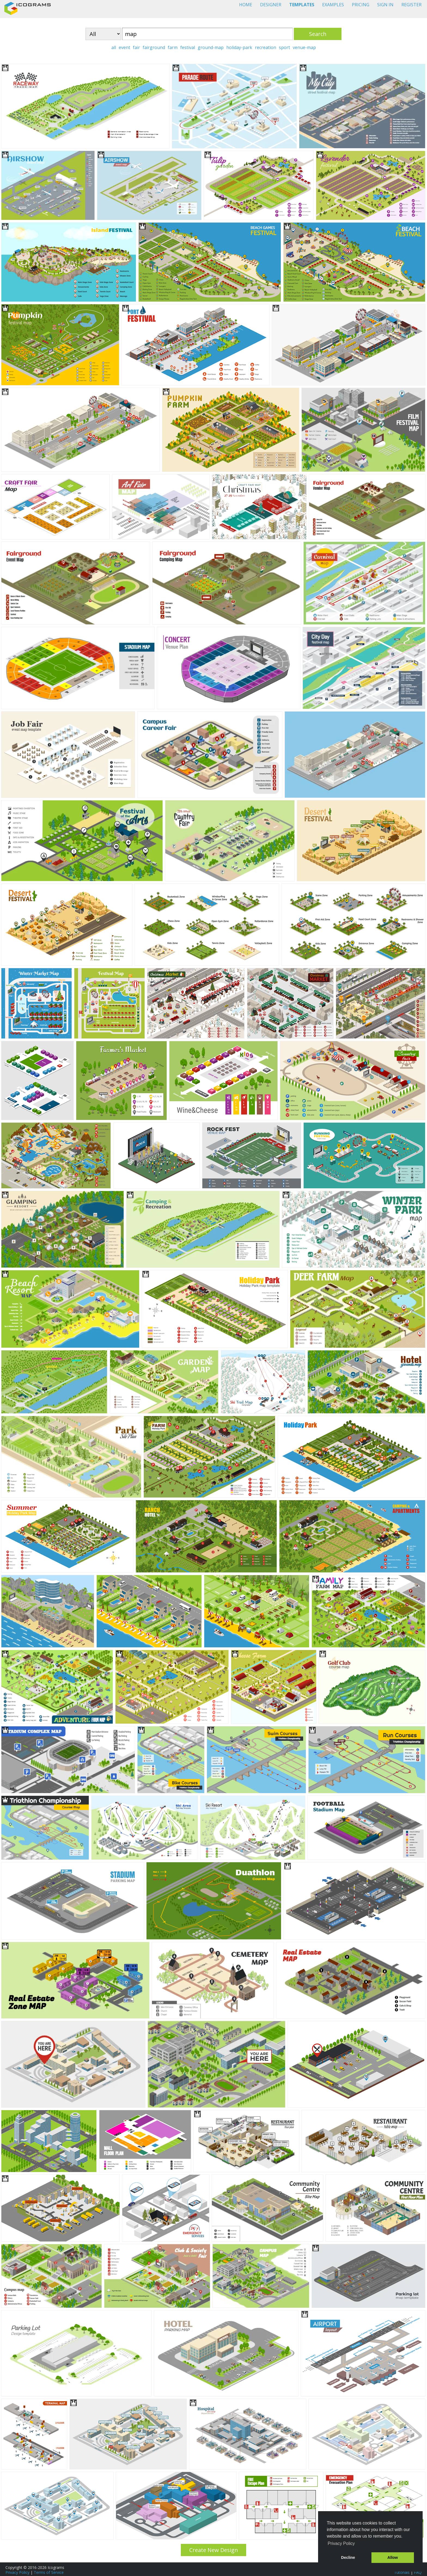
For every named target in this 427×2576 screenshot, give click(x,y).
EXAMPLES (333, 5)
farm (173, 47)
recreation (265, 47)
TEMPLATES (301, 5)
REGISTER (411, 5)
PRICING (360, 5)
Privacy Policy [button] (341, 2543)
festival (187, 47)
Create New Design (213, 2550)
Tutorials (402, 2572)
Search (318, 34)
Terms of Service (49, 2572)
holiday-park (239, 47)
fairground (154, 47)
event (124, 47)
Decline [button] (348, 2557)
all (113, 47)
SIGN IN (385, 5)
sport (284, 47)
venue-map (304, 47)
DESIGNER (270, 5)
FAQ (418, 2572)
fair (136, 47)
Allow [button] (393, 2557)
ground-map (211, 47)
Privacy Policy (17, 2572)
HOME (245, 5)
